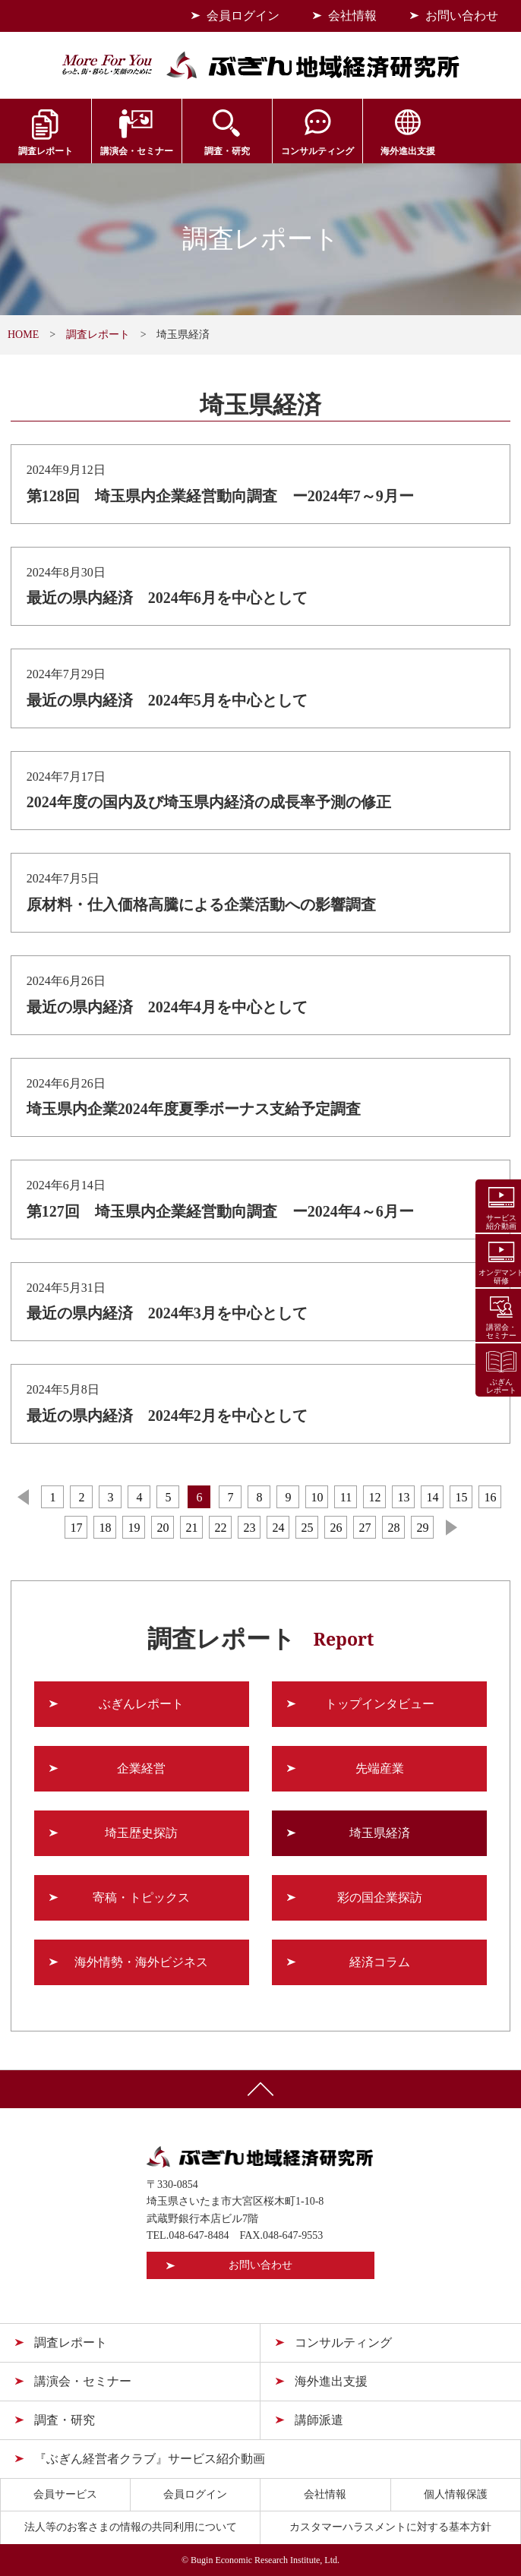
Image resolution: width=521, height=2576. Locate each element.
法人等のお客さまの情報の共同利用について (130, 2527)
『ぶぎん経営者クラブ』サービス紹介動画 (149, 2458)
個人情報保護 (456, 2494)
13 (403, 1497)
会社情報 (352, 15)
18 (105, 1527)
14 (432, 1497)
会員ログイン (243, 15)
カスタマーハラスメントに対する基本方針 (390, 2527)
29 (422, 1527)
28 (393, 1527)
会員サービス (477, 151)
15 (461, 1497)
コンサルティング (304, 151)
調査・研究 (217, 151)
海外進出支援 (391, 151)
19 (134, 1527)
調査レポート (43, 151)
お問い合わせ (461, 15)
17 (76, 1527)
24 (278, 1527)
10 (317, 1497)
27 (364, 1527)
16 (490, 1497)
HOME (23, 334)
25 (307, 1527)
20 (162, 1527)
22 (220, 1527)
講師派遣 (319, 2419)
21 (191, 1527)
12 (374, 1497)
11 (346, 1497)
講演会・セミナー (130, 151)
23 (249, 1527)
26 (336, 1527)
